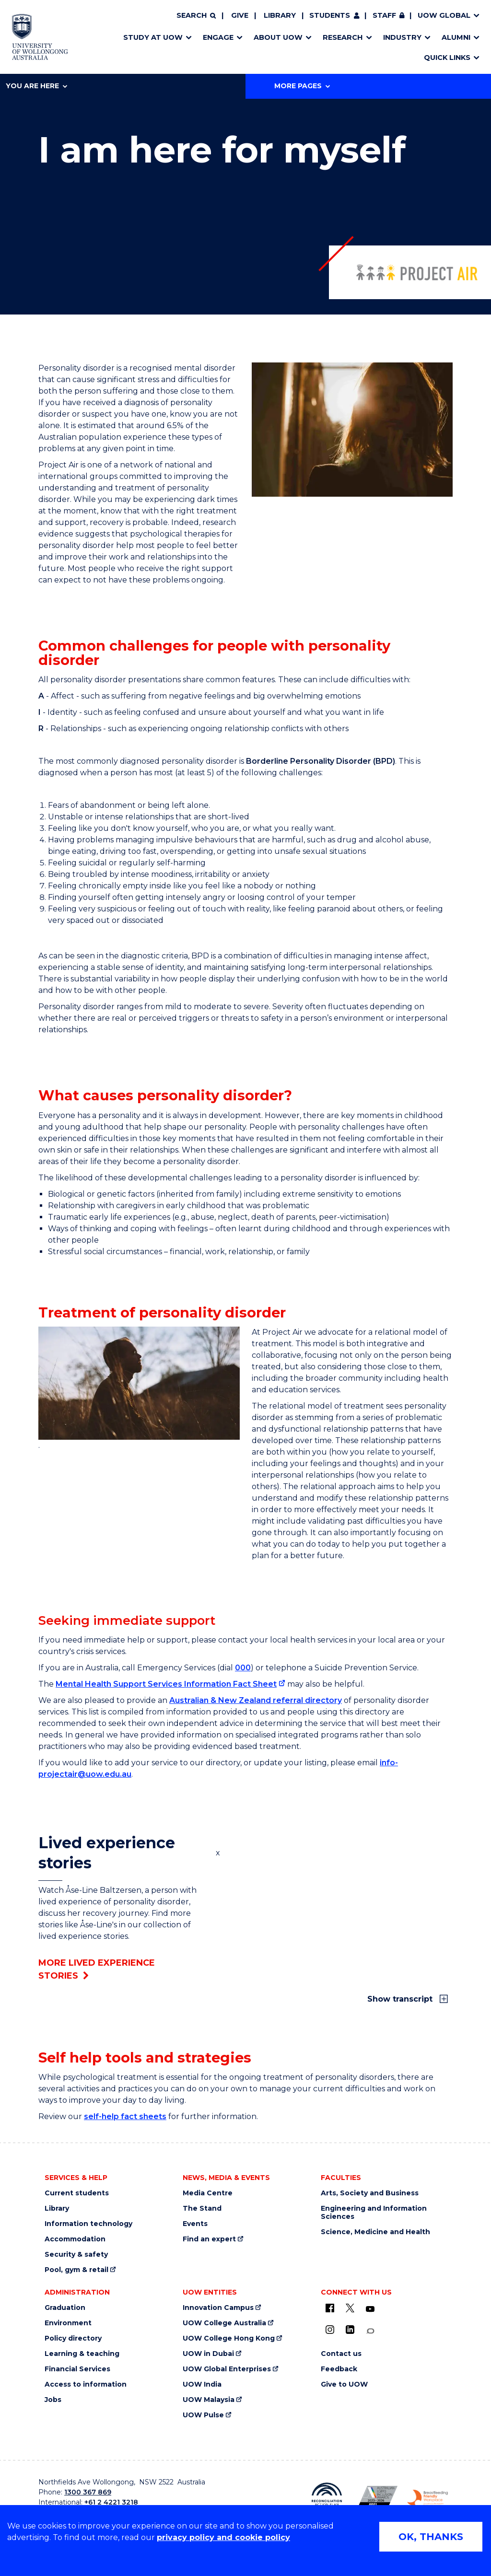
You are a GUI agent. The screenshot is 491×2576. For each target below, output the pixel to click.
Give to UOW (344, 2384)
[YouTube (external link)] (370, 2309)
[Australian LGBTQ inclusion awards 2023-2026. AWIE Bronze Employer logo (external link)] (377, 2497)
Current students (77, 2193)
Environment (68, 2323)
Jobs (53, 2400)
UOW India (202, 2384)
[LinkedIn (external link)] (350, 2329)
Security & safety (76, 2254)
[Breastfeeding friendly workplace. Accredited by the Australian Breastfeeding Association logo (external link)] (427, 2497)
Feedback (339, 2369)
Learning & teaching (82, 2354)
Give (239, 15)
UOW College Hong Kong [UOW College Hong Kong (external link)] (229, 2338)
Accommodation (75, 2239)
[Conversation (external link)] (370, 2331)
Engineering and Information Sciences (374, 2212)
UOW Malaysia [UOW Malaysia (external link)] (208, 2400)
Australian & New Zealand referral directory (255, 1700)
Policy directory (73, 2338)
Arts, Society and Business (370, 2193)
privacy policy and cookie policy (223, 2537)
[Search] (196, 16)
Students (329, 15)
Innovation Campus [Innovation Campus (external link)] (218, 2308)
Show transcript (401, 1999)
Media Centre (208, 2193)
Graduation (65, 2308)
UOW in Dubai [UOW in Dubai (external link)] (208, 2354)
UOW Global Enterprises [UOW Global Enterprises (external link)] (227, 2369)
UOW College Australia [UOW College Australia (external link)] (224, 2323)
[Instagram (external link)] (330, 2329)
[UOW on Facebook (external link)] (330, 2308)
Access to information (86, 2384)
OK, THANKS (430, 2536)
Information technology (88, 2224)
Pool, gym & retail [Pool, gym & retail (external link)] (76, 2270)
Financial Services (77, 2369)
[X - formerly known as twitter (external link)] (350, 2308)
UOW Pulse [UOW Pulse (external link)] (203, 2415)
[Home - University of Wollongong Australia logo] (40, 37)
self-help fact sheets (125, 2116)
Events (195, 2224)
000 (243, 1667)
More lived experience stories (96, 1969)
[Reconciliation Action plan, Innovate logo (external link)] (326, 2498)
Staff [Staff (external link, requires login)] (384, 15)
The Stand (202, 2208)
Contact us (341, 2354)
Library (280, 15)
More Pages (302, 86)
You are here (36, 86)
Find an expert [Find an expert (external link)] (209, 2239)
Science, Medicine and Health (375, 2232)
